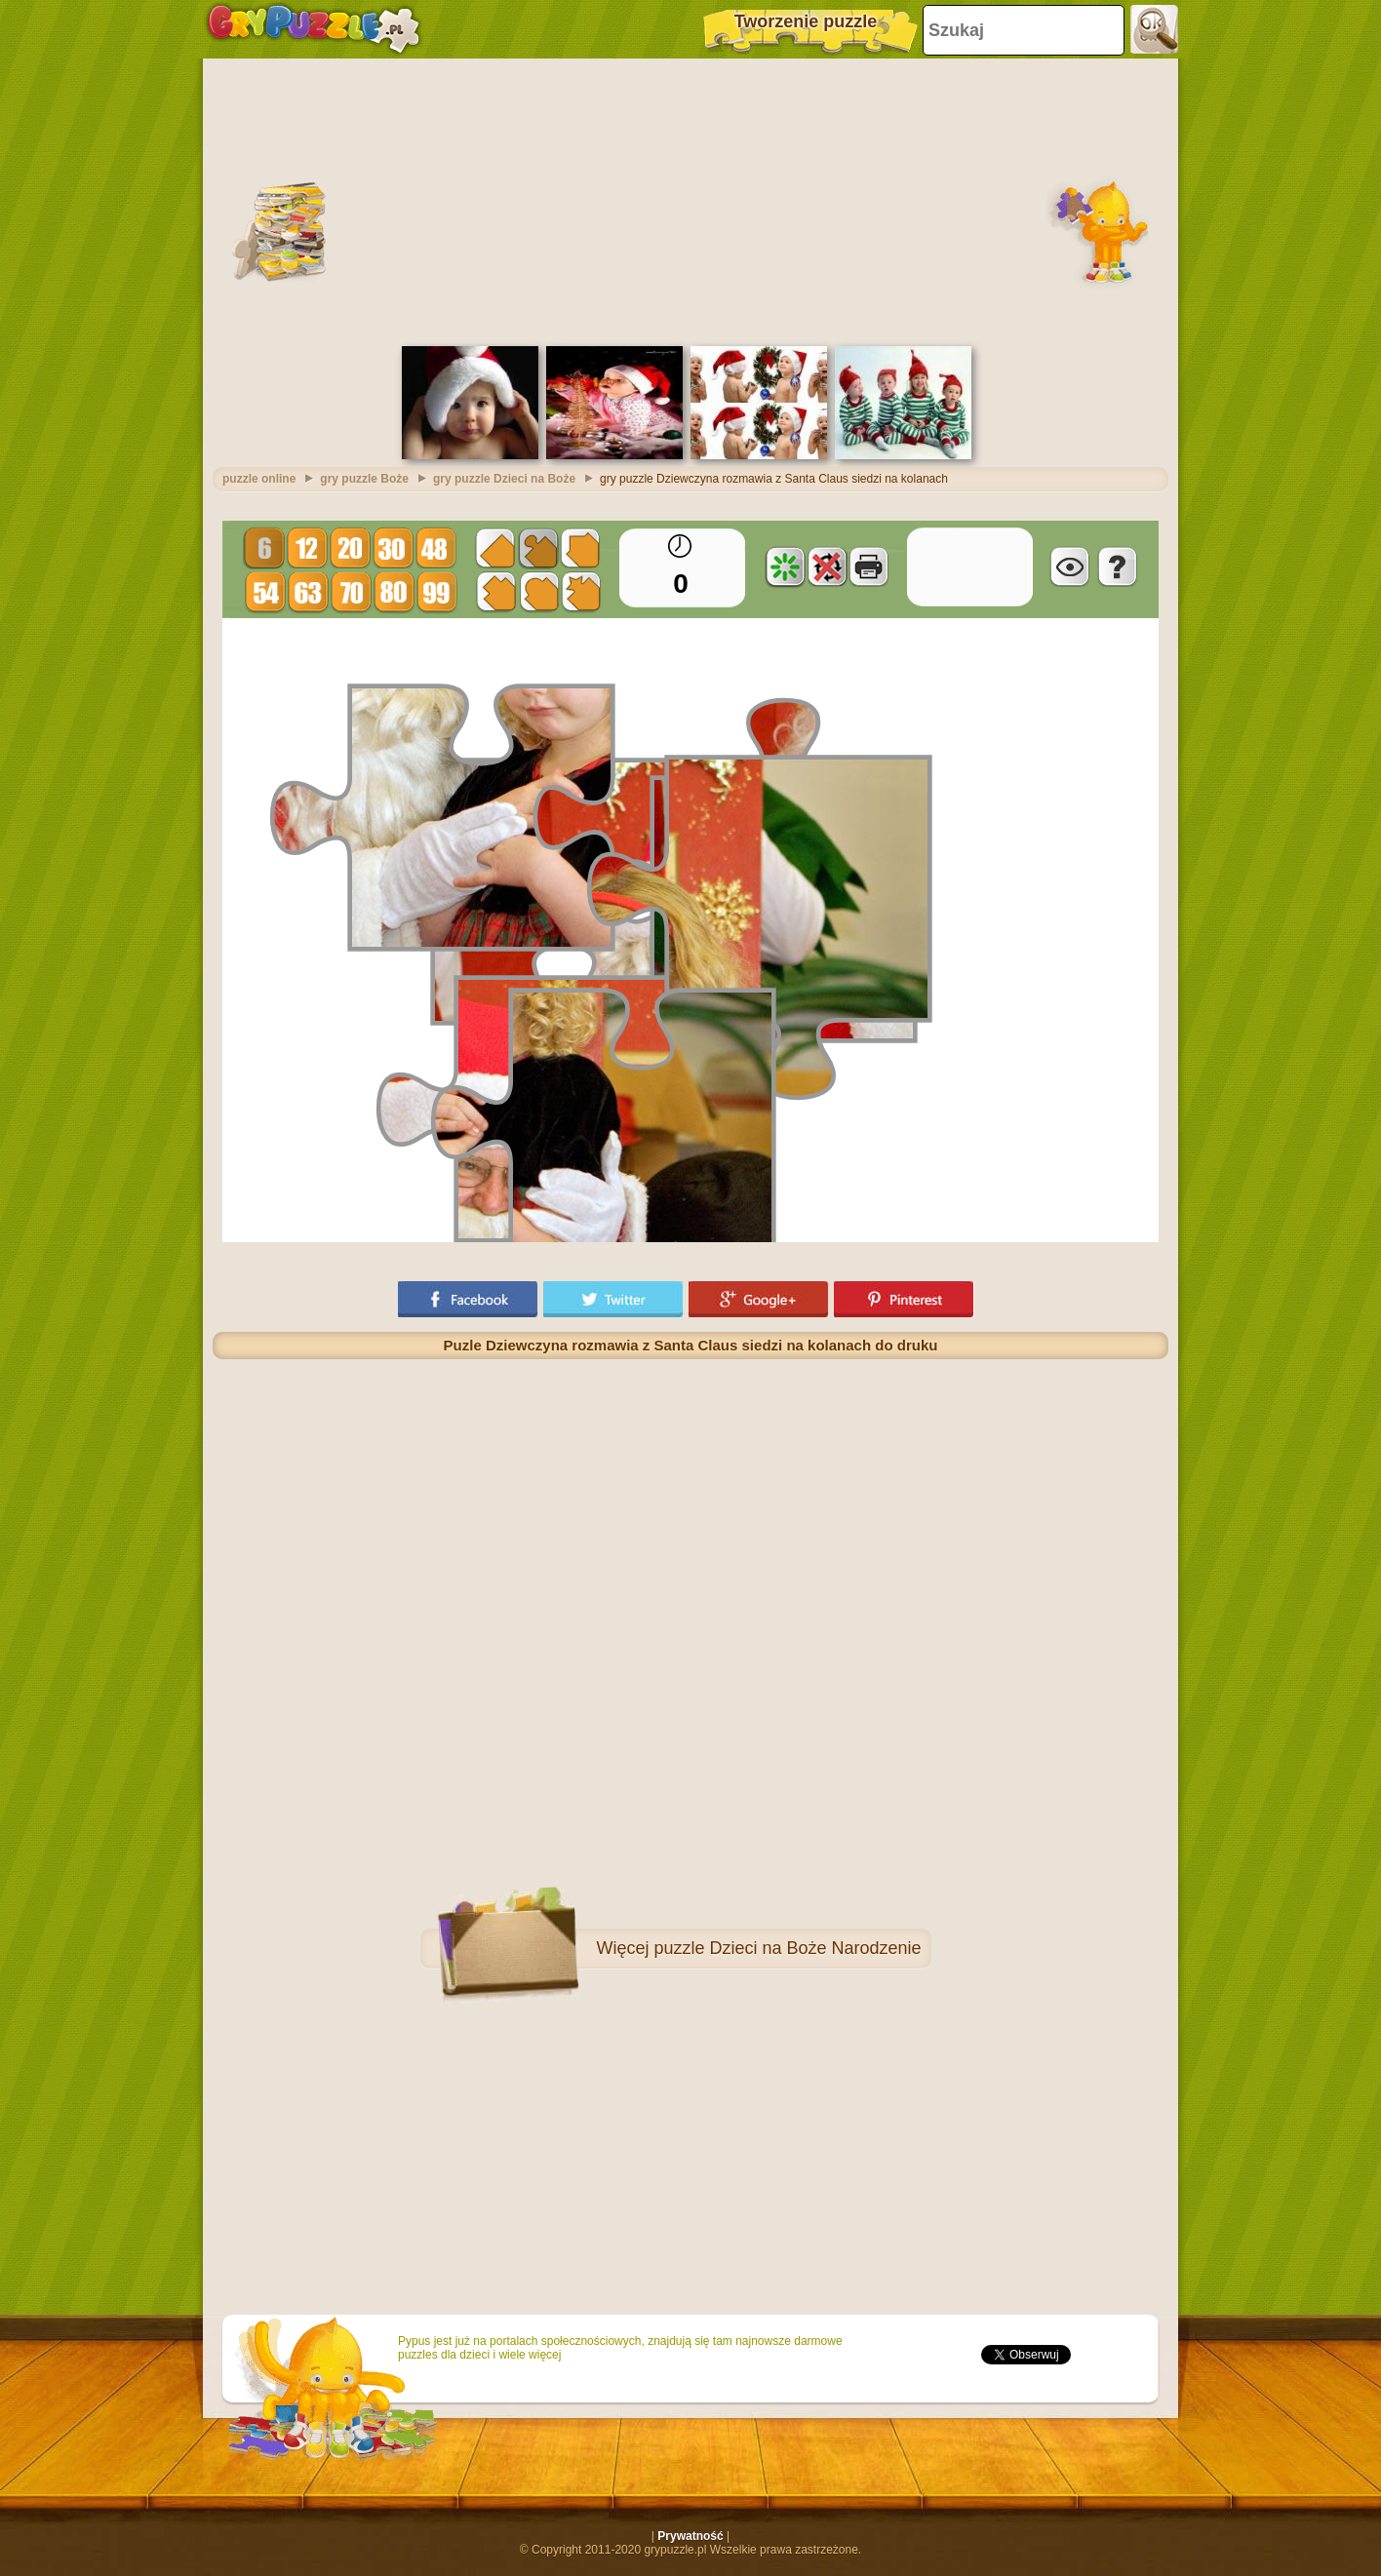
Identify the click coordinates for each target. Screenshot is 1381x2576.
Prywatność (690, 2536)
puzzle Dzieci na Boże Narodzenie (787, 1948)
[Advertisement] (690, 199)
